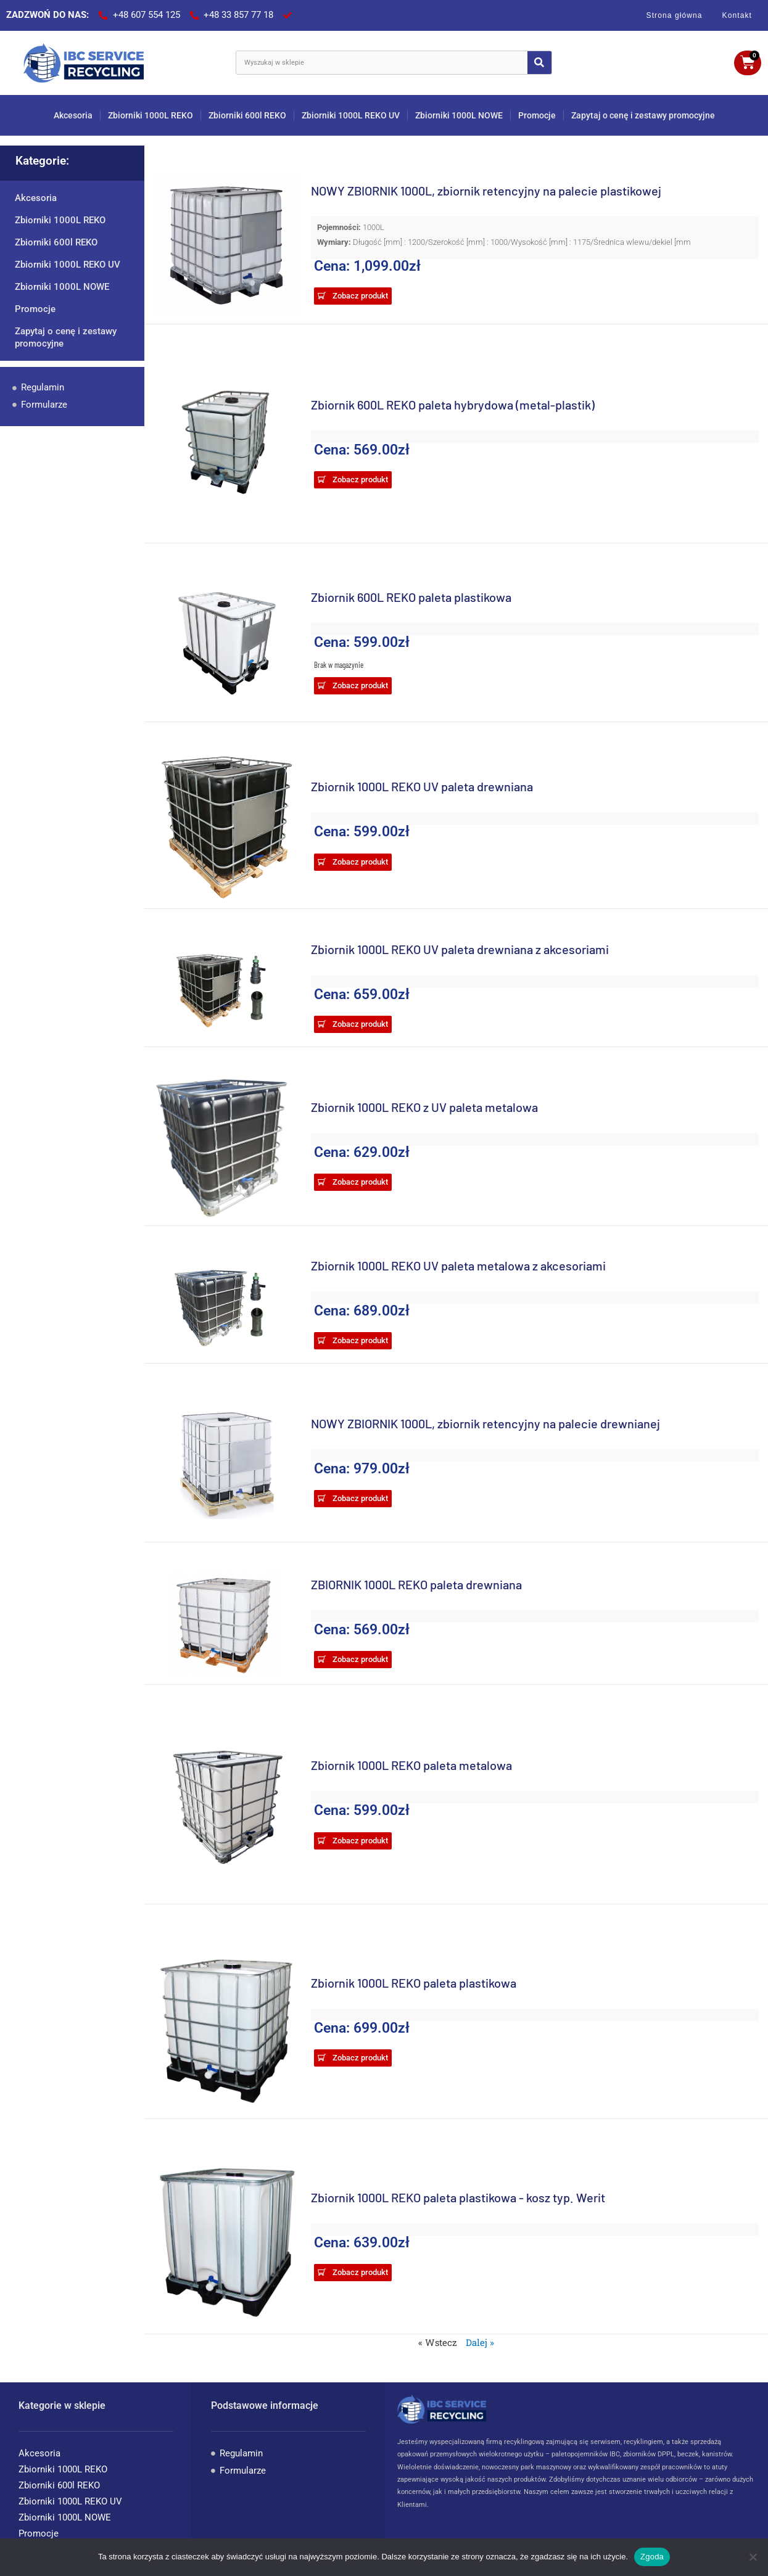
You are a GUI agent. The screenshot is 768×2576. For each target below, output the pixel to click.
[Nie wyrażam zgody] (752, 2557)
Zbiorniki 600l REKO (247, 115)
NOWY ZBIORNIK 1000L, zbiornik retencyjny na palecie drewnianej (485, 1423)
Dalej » (480, 2342)
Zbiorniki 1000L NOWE (459, 115)
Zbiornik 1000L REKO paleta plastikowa (413, 1982)
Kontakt (737, 15)
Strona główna (674, 15)
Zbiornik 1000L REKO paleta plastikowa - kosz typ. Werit (458, 2197)
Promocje (537, 115)
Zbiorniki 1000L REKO (150, 115)
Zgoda (652, 2556)
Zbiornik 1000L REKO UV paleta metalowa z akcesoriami (458, 1265)
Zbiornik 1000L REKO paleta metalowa (411, 1765)
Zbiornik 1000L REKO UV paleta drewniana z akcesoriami (460, 949)
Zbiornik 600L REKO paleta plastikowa (411, 597)
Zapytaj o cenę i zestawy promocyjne (643, 115)
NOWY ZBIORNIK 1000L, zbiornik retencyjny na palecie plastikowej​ (486, 190)
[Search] (539, 62)
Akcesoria (73, 115)
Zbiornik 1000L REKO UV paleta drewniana (422, 786)
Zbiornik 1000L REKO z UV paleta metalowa (424, 1107)
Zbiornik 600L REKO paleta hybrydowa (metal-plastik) (453, 404)
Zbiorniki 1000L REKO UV (351, 115)
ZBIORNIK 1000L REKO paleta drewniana (416, 1584)
